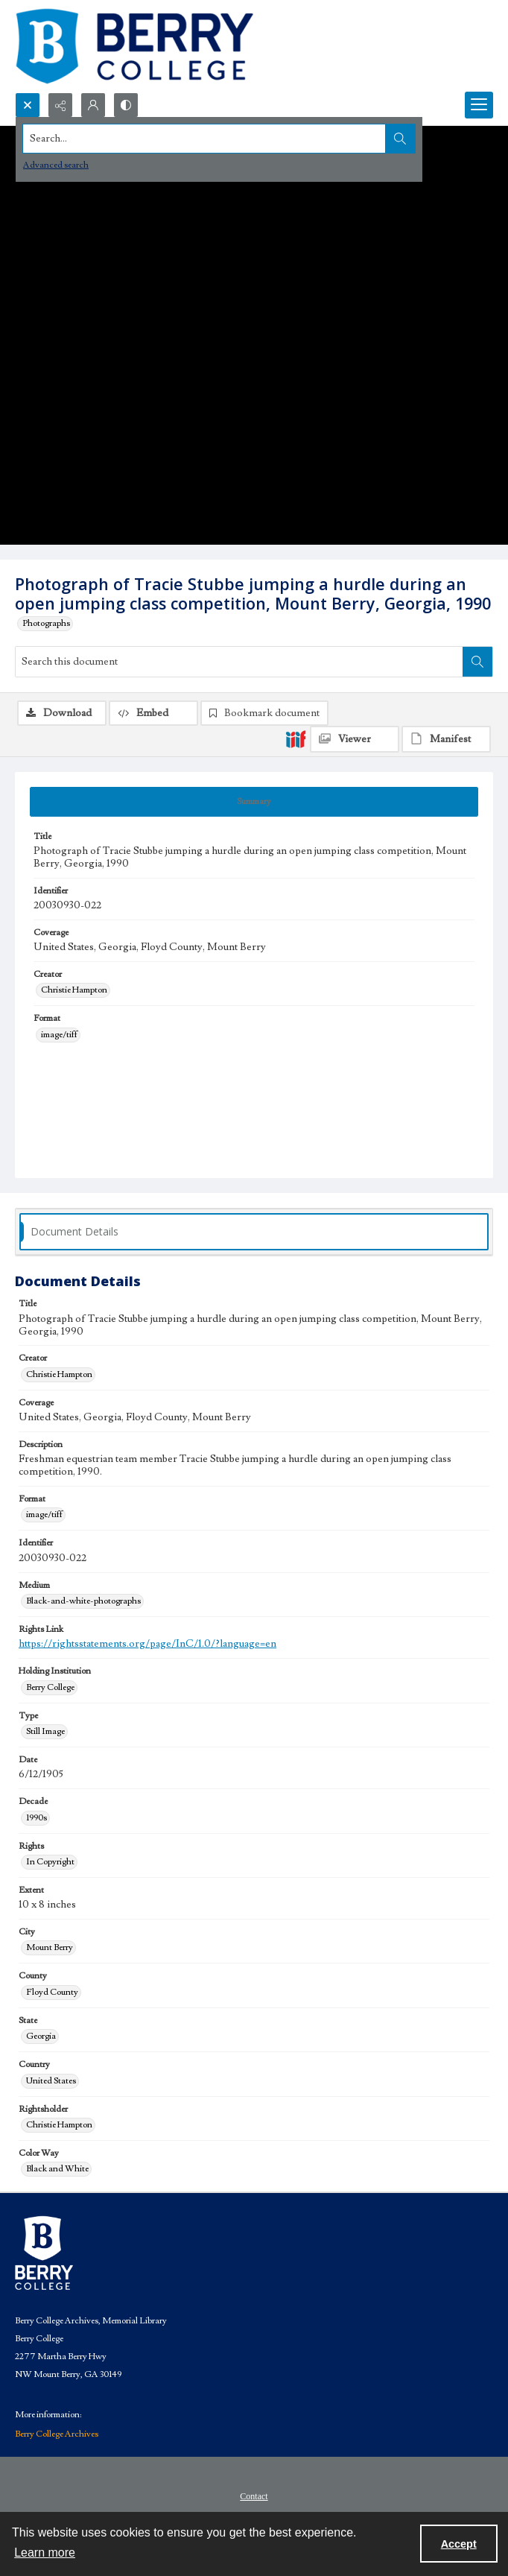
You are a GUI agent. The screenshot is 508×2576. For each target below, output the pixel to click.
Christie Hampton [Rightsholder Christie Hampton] (59, 2124)
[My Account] (93, 105)
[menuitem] (254, 2495)
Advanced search (56, 165)
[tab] (254, 802)
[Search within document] (477, 662)
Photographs (46, 623)
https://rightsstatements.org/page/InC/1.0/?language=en (147, 1644)
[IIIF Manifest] (446, 739)
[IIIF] (296, 738)
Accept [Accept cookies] (459, 2544)
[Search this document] (239, 662)
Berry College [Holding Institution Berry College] (50, 1687)
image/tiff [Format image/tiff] (59, 1034)
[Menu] (479, 105)
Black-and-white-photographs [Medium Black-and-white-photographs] (83, 1601)
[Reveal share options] (60, 105)
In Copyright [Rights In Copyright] (50, 1861)
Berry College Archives (56, 2434)
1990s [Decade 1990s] (36, 1817)
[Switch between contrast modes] (126, 105)
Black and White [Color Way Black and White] (57, 2168)
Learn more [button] (44, 2552)
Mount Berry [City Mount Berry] (49, 1947)
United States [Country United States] (51, 2080)
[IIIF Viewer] (354, 739)
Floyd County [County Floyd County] (52, 1992)
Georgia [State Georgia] (41, 2036)
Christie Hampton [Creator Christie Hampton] (74, 990)
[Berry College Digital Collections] (134, 46)
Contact (253, 2496)
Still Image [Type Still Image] (45, 1731)
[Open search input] (27, 105)
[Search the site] (204, 138)
